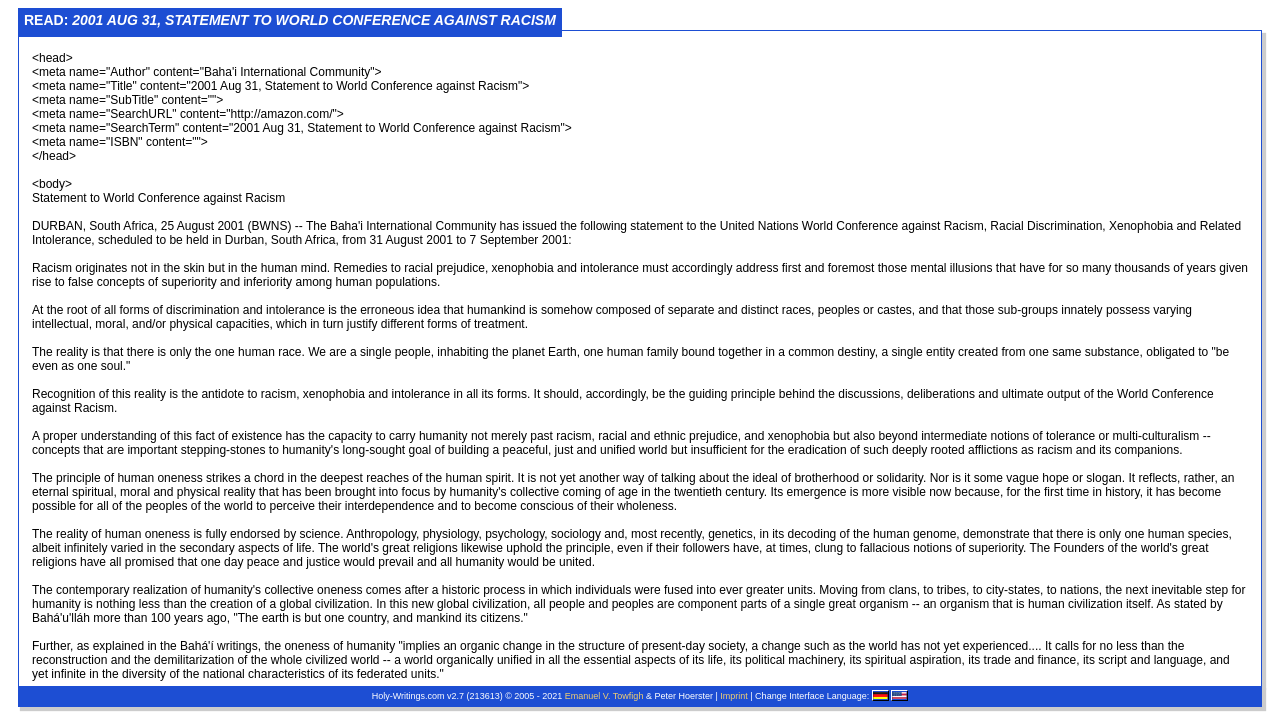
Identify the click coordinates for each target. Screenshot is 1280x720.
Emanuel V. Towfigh (604, 696)
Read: (290, 20)
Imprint (734, 696)
